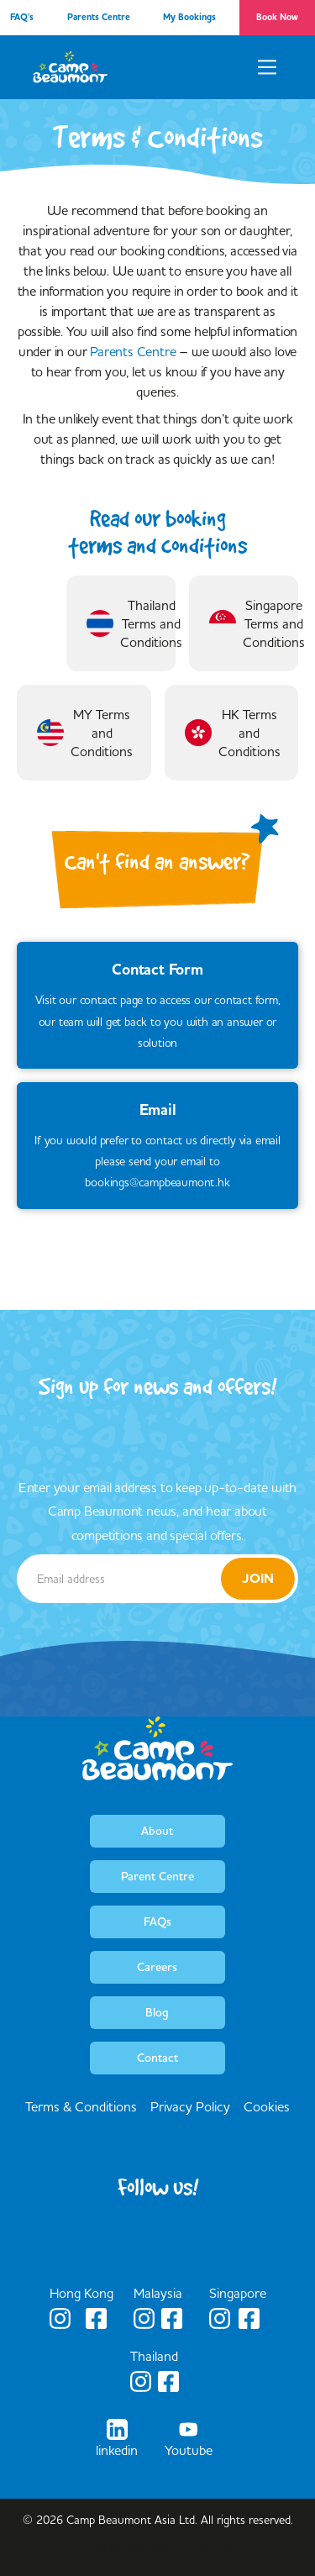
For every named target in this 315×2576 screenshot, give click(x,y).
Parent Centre (157, 1876)
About (157, 1830)
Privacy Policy (190, 2106)
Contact (157, 2057)
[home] (70, 67)
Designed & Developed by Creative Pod (157, 2550)
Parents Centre (133, 351)
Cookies (267, 2106)
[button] (267, 67)
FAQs (157, 1921)
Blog (157, 2012)
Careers (157, 1966)
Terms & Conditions (81, 2106)
